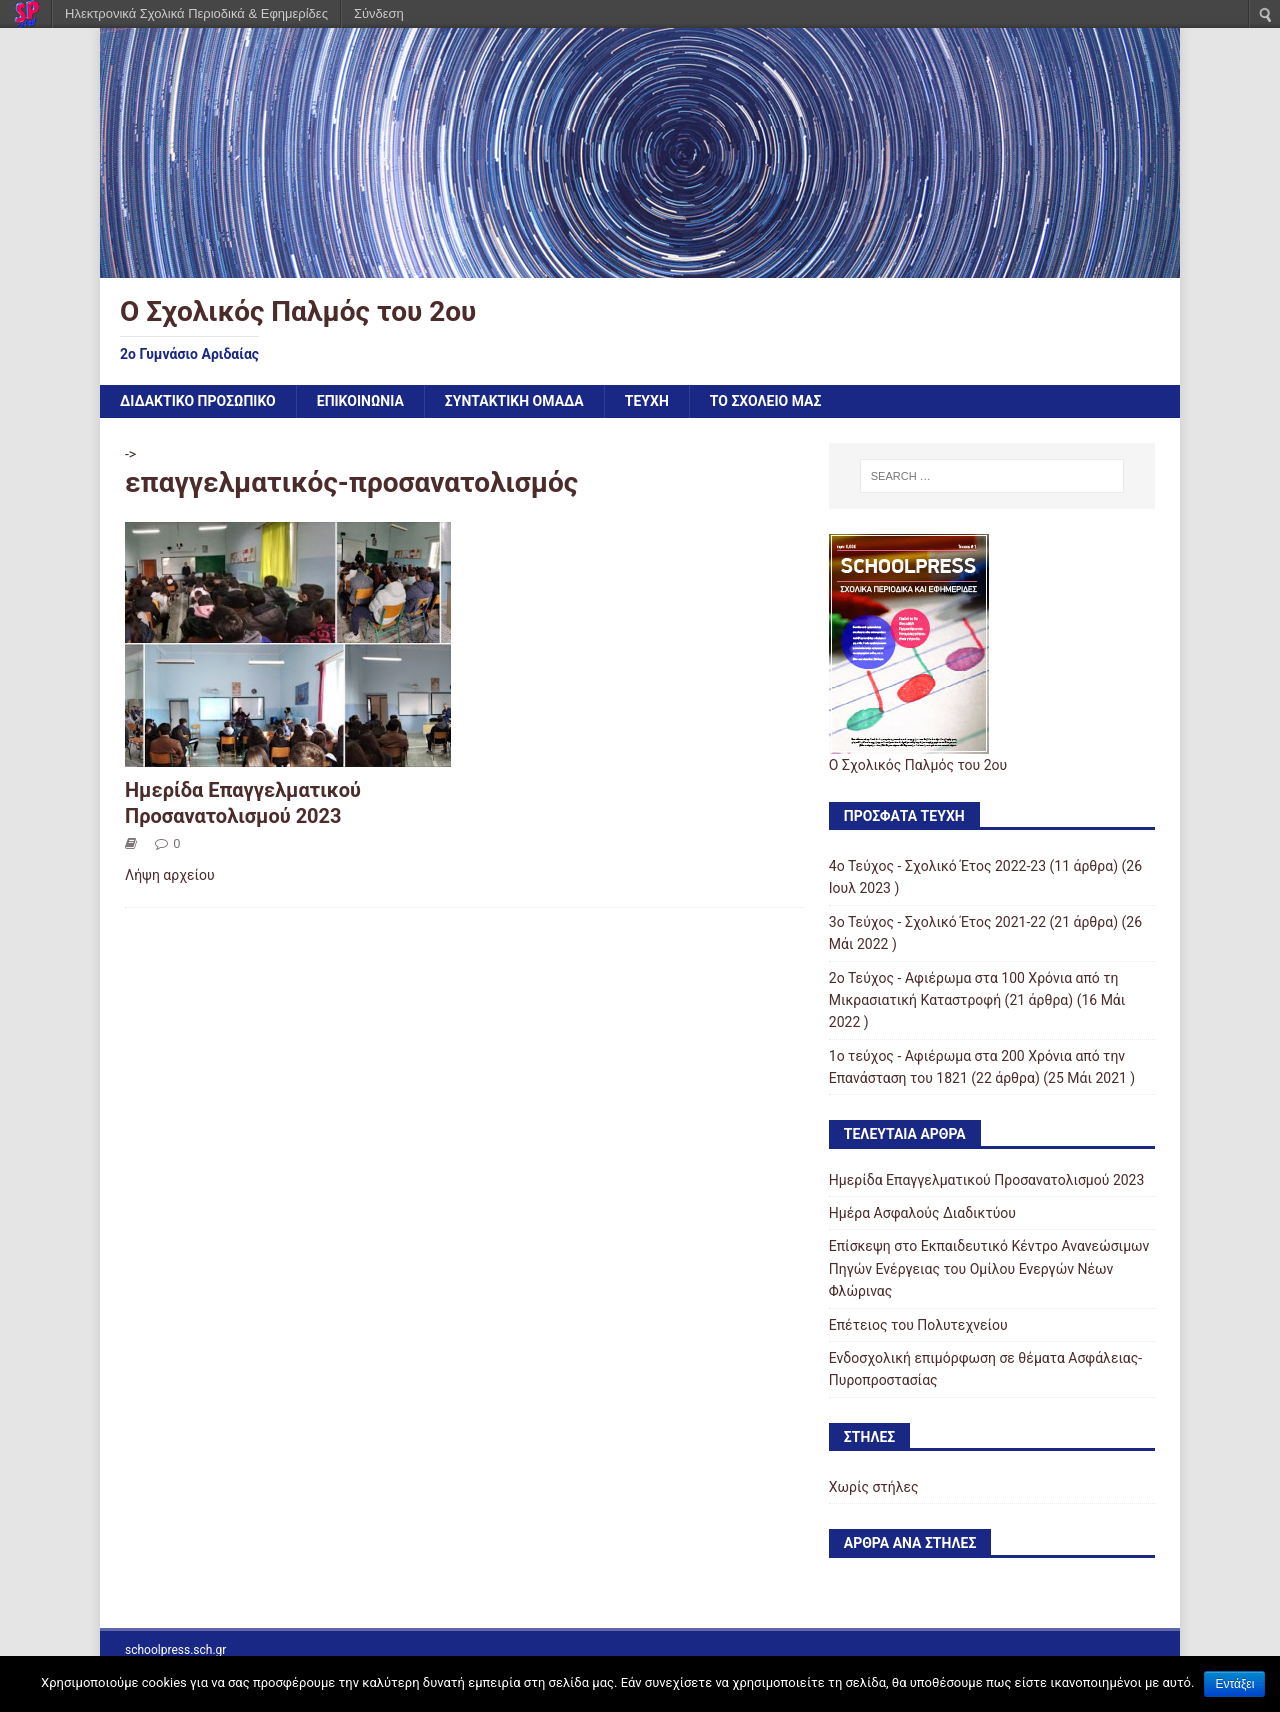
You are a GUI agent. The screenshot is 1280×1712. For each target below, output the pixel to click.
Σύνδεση (379, 13)
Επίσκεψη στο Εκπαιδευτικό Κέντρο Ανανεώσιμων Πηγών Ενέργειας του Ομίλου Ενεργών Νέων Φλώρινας (989, 1268)
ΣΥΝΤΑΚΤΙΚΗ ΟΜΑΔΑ (514, 401)
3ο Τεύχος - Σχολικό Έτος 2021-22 (937, 922)
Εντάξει (1234, 1684)
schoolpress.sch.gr (175, 1650)
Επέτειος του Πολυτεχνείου (918, 1325)
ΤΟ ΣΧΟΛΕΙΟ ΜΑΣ (766, 401)
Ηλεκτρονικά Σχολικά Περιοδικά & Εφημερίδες (196, 13)
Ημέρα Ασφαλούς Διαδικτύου (922, 1213)
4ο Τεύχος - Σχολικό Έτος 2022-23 (937, 866)
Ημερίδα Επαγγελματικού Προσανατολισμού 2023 (987, 1180)
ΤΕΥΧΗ (647, 401)
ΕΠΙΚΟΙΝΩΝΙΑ (360, 401)
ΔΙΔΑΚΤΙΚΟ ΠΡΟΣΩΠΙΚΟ (198, 401)
